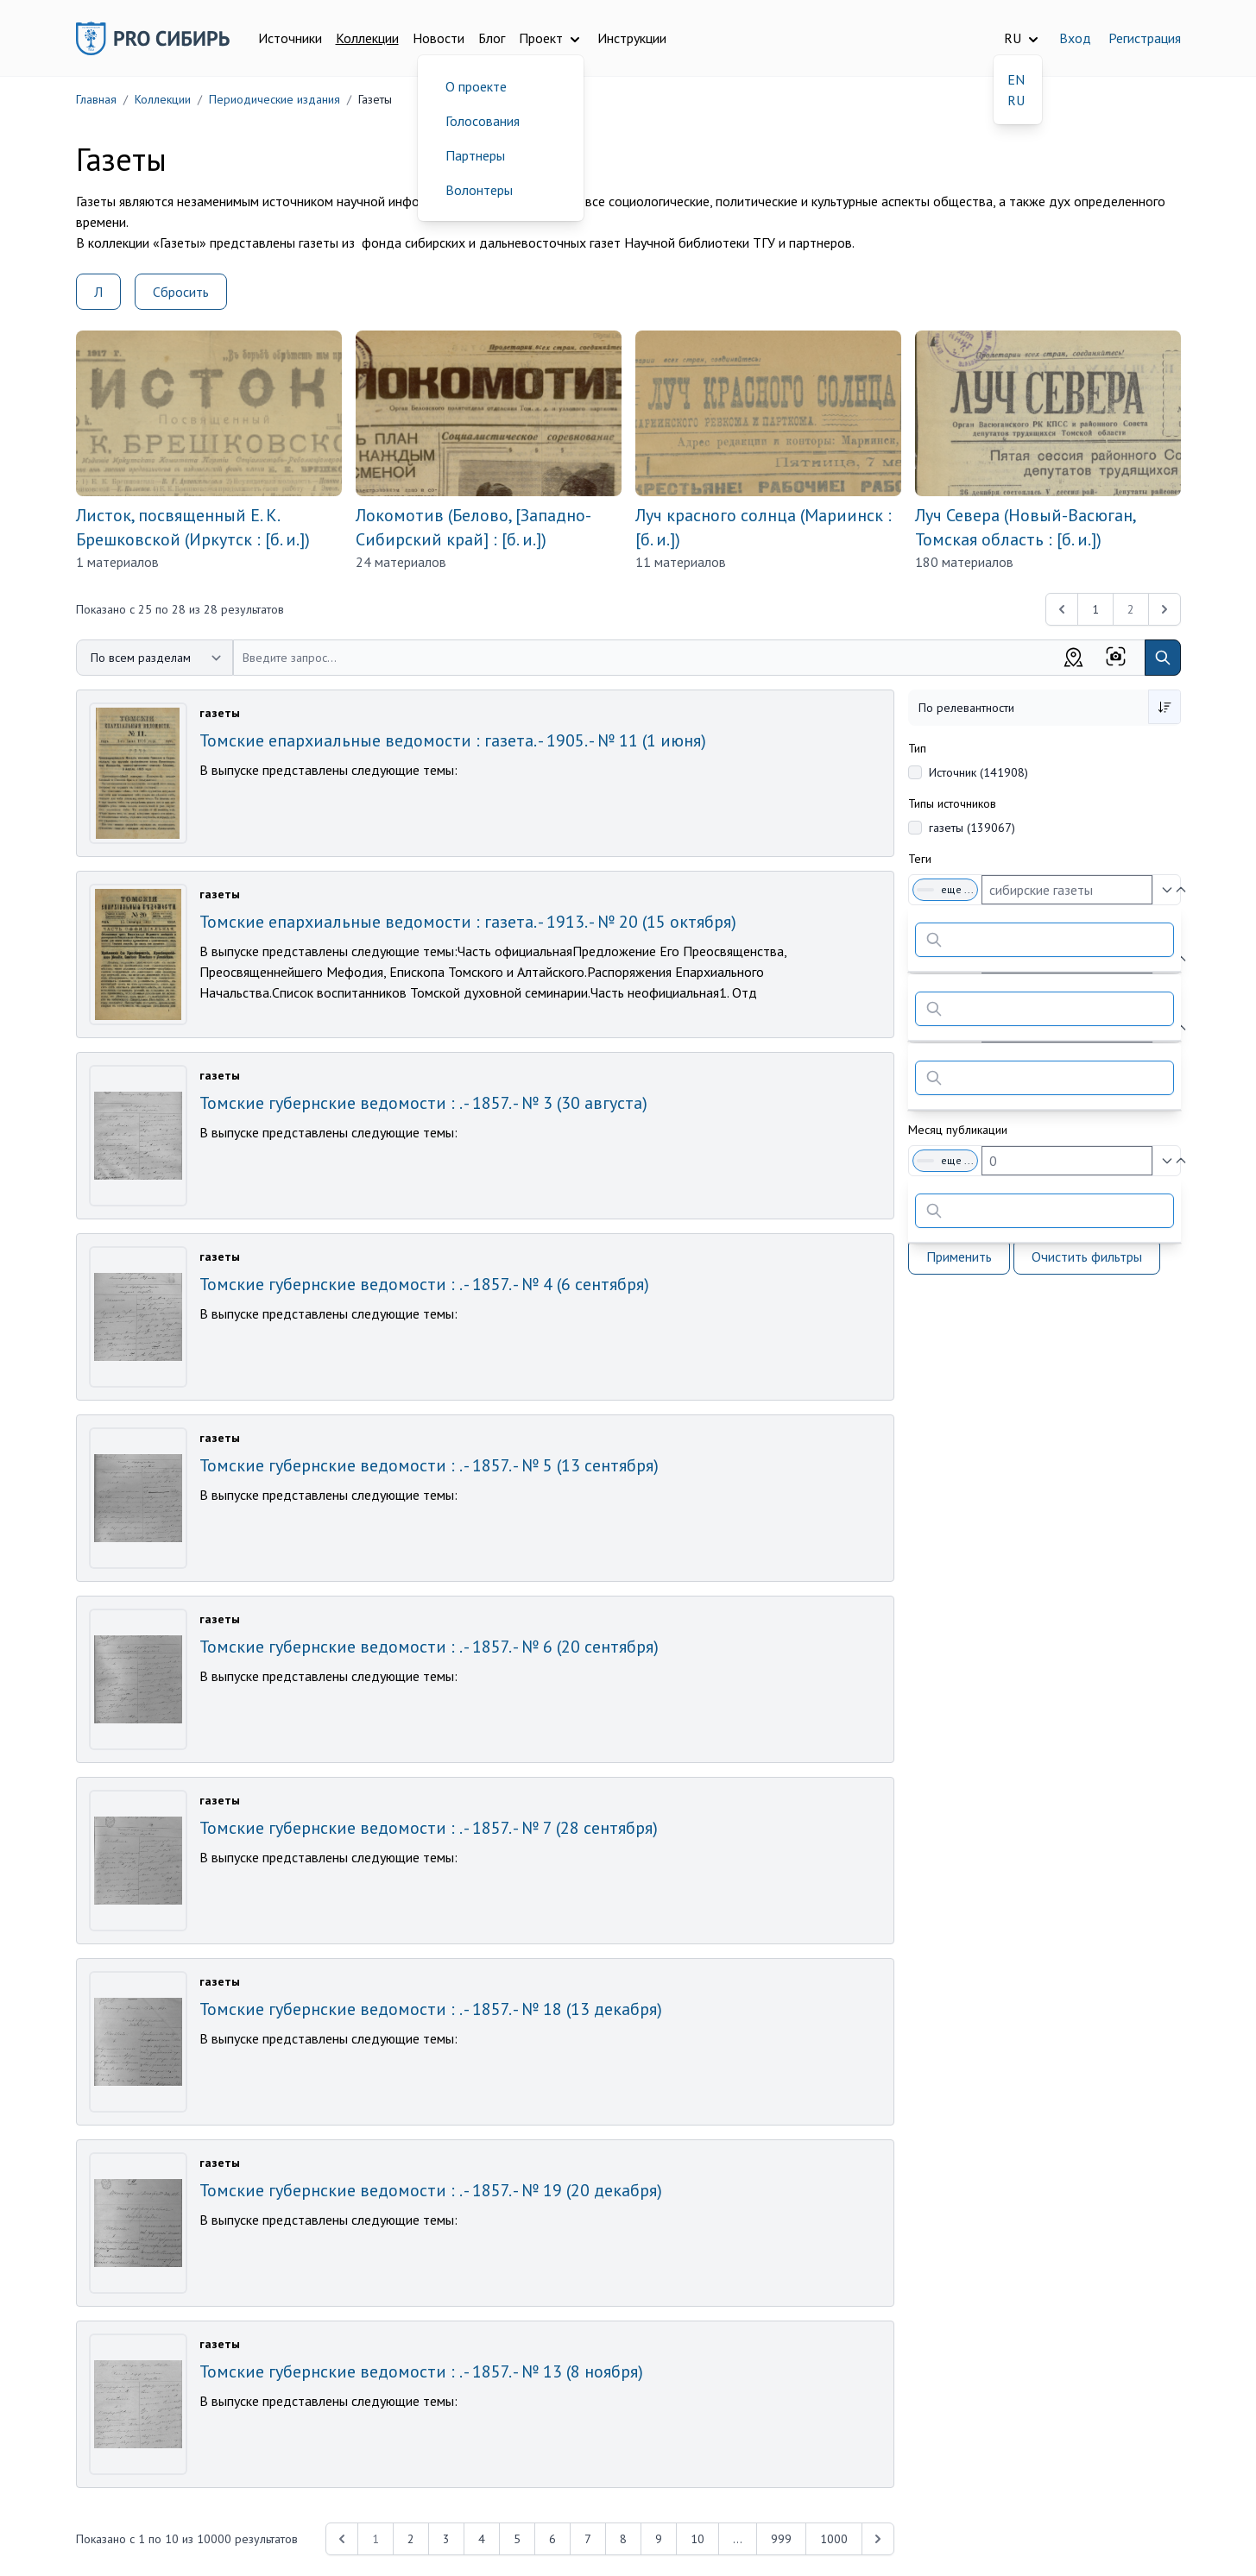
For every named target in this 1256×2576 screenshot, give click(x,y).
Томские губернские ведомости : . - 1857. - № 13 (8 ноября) (421, 2371)
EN (1016, 79)
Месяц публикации (957, 1129)
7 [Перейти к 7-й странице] (587, 2539)
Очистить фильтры (1087, 1256)
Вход (1075, 38)
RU (1016, 100)
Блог (491, 38)
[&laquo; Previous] (1061, 609)
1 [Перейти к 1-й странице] (1095, 609)
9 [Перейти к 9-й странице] (658, 2539)
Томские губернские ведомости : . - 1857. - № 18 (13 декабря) (430, 2009)
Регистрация (1144, 38)
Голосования (482, 120)
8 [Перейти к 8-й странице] (623, 2539)
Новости (438, 38)
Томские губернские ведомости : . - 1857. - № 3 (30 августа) (423, 1103)
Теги (919, 858)
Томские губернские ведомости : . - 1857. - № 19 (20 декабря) (430, 2190)
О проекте (476, 86)
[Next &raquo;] (878, 2538)
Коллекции (367, 38)
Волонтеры (479, 189)
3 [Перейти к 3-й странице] (446, 2539)
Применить (959, 1256)
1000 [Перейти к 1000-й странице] (834, 2539)
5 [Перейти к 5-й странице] (517, 2539)
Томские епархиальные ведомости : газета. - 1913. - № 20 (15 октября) (467, 921)
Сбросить (181, 291)
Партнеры (475, 155)
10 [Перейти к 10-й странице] (697, 2539)
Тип (917, 748)
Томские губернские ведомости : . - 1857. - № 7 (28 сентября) (428, 1828)
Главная (96, 99)
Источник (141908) (978, 772)
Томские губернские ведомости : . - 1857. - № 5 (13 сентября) (429, 1465)
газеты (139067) (972, 827)
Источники (290, 38)
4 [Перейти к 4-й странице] (481, 2539)
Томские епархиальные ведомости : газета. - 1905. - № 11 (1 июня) (452, 740)
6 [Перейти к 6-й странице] (552, 2539)
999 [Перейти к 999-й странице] (781, 2539)
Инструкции (631, 38)
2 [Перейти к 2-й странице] (410, 2539)
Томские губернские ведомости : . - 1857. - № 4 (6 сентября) (424, 1284)
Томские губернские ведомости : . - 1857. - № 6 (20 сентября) (429, 1646)
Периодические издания (274, 99)
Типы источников (952, 803)
